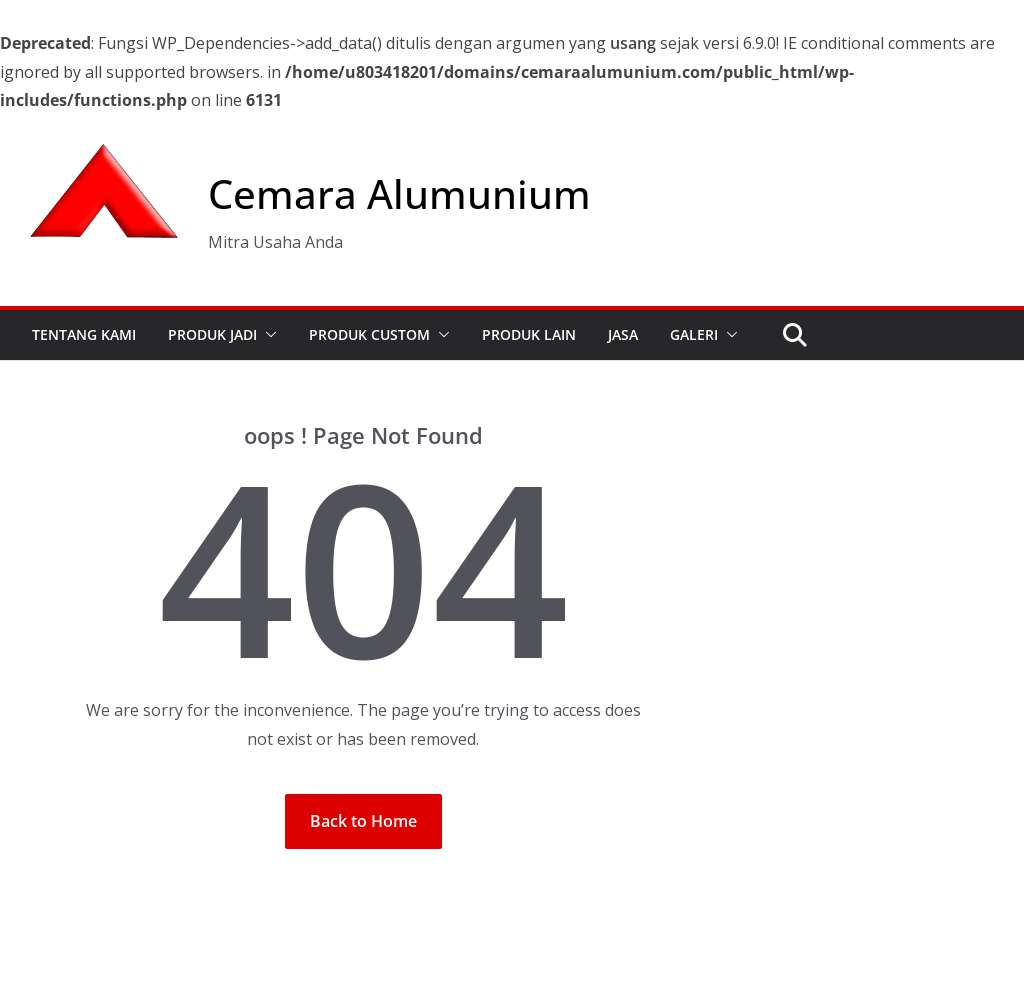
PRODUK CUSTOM (369, 334)
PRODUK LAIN (529, 334)
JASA (623, 334)
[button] (267, 335)
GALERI (694, 334)
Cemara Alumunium (399, 193)
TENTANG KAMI (84, 334)
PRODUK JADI (212, 334)
